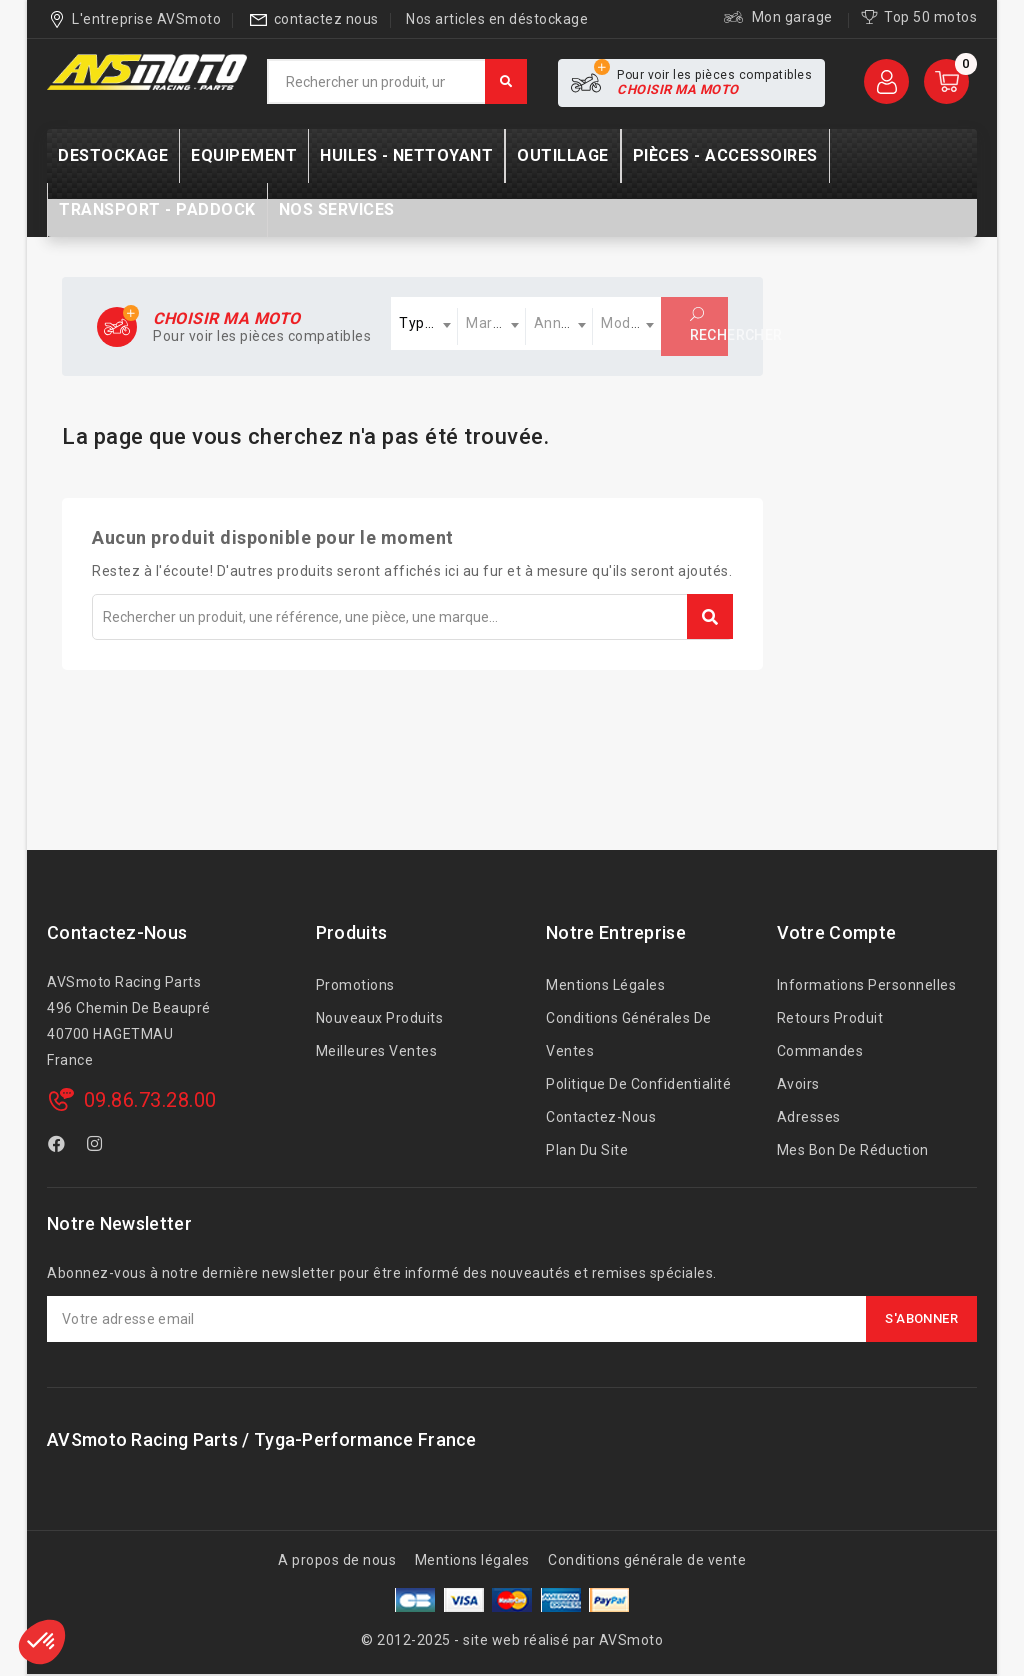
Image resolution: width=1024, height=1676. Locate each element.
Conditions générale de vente (647, 1560)
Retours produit (830, 1018)
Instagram (97, 1147)
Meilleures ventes (377, 1051)
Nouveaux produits (380, 1018)
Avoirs (798, 1084)
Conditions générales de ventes (629, 1034)
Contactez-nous (117, 932)
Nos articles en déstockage (497, 19)
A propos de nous (337, 1560)
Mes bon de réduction (853, 1150)
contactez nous (326, 19)
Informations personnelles (867, 985)
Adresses (809, 1117)
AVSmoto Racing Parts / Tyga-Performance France (262, 1439)
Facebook (59, 1147)
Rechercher (709, 325)
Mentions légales (605, 985)
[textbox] (424, 323)
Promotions (355, 985)
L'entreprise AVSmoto (146, 19)
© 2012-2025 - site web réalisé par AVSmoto (512, 1640)
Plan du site (587, 1150)
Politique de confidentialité (638, 1084)
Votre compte (837, 932)
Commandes (820, 1051)
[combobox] (424, 323)
